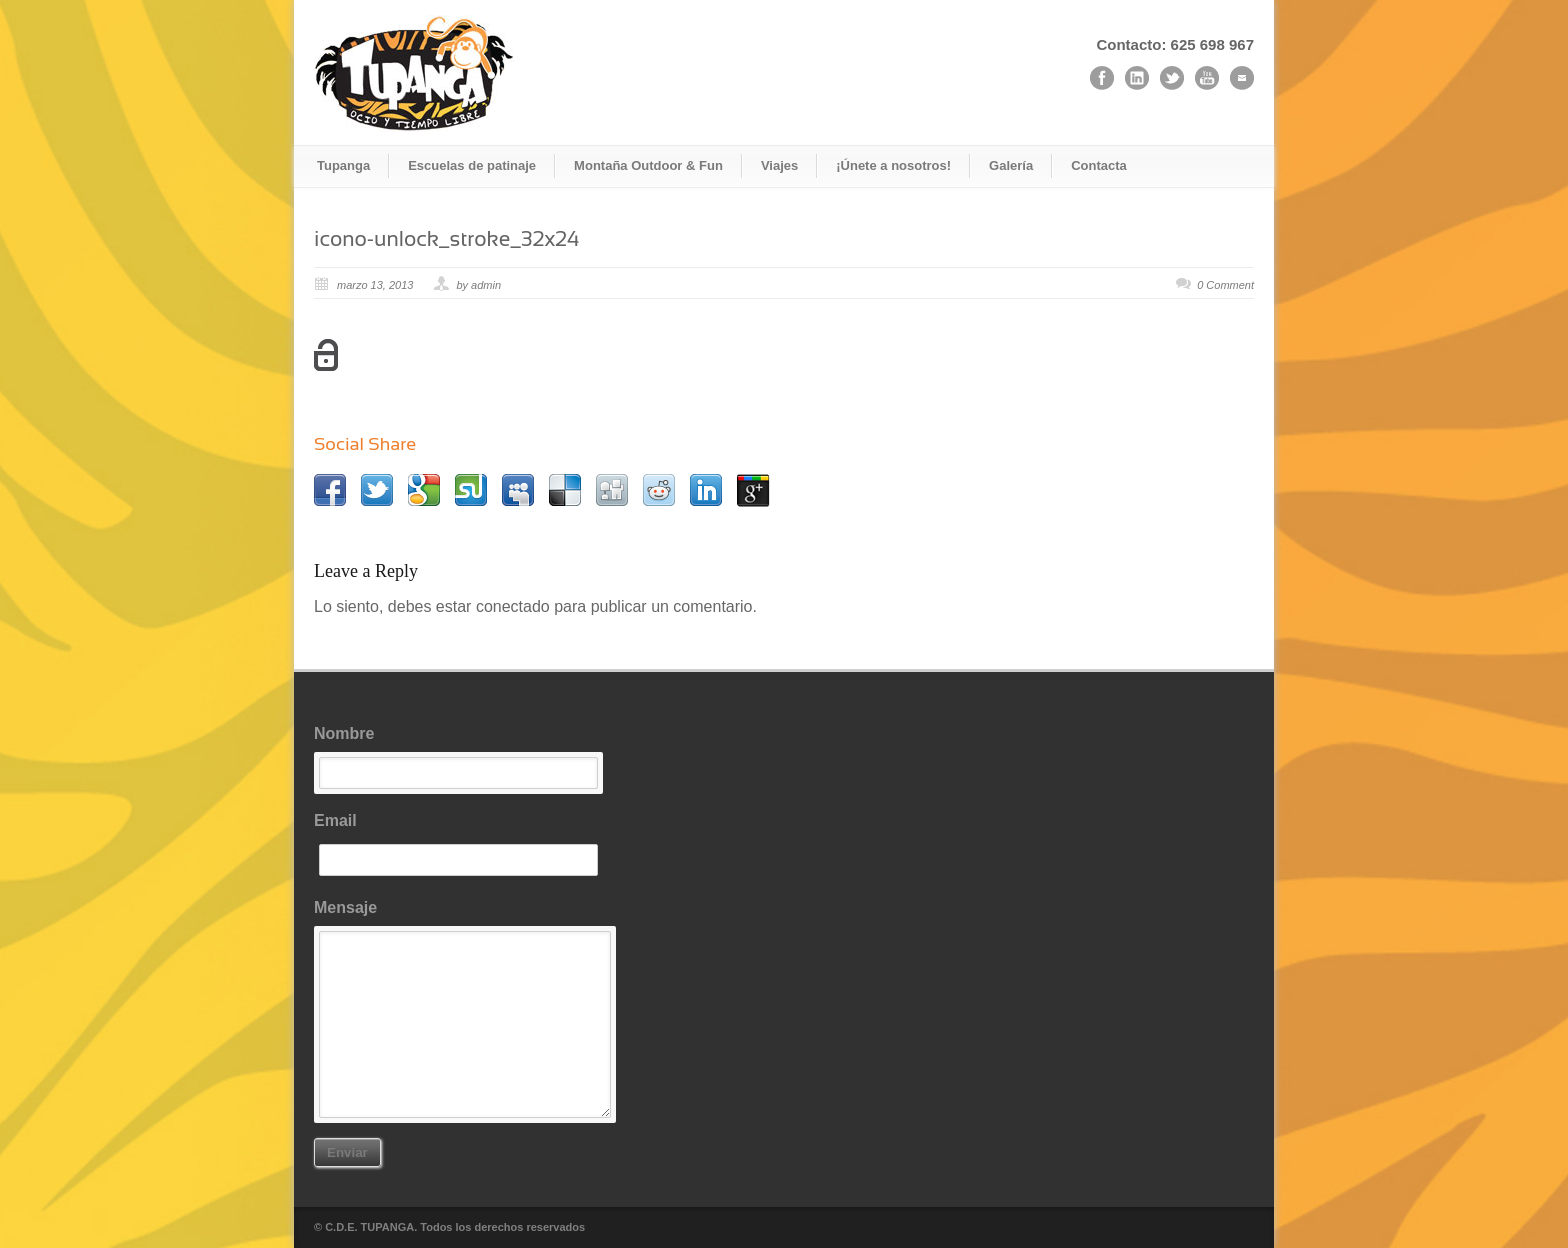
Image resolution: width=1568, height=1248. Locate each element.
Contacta (1099, 165)
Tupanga (343, 165)
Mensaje (464, 1008)
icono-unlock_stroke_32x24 (447, 238)
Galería (1011, 165)
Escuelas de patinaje (472, 165)
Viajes (779, 165)
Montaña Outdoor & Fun (648, 165)
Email (464, 844)
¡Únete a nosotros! (893, 165)
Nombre (464, 757)
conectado (513, 606)
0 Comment (1225, 285)
